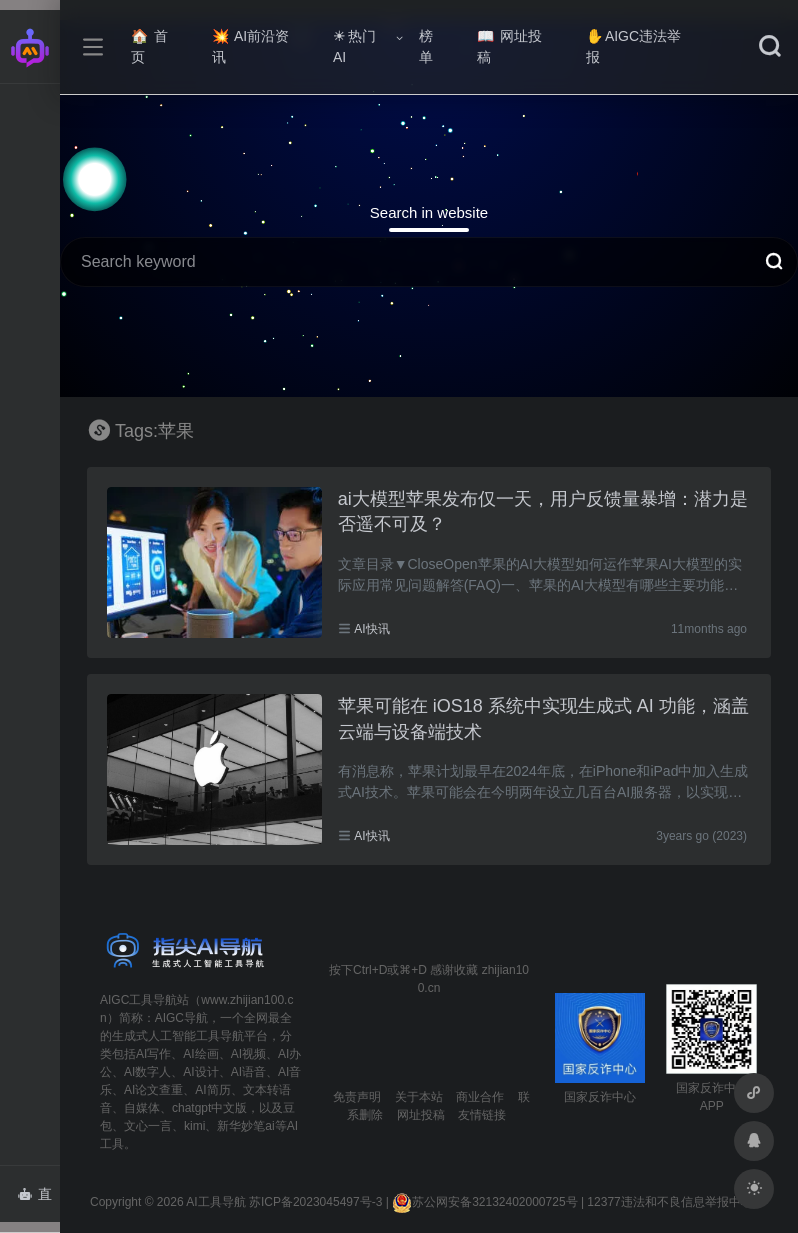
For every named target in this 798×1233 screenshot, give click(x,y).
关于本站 (419, 1097)
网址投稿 (509, 46)
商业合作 (480, 1097)
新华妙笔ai (245, 1126)
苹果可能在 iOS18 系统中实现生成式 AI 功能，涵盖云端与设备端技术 (543, 719)
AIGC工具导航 (138, 1000)
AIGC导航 (181, 1018)
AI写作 (153, 1054)
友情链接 (482, 1115)
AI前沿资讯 (250, 46)
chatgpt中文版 (209, 1108)
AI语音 (248, 1072)
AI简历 (212, 1090)
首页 (149, 46)
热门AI (354, 46)
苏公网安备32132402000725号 (484, 1202)
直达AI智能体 (38, 1200)
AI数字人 (147, 1072)
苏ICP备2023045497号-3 (315, 1202)
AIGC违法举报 (633, 46)
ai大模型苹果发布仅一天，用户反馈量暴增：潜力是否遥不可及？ (543, 512)
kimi (194, 1126)
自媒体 (142, 1108)
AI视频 (248, 1054)
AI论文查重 (153, 1090)
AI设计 (200, 1072)
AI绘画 (200, 1054)
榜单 (426, 46)
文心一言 (148, 1126)
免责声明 (357, 1097)
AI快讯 (371, 629)
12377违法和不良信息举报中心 (669, 1202)
